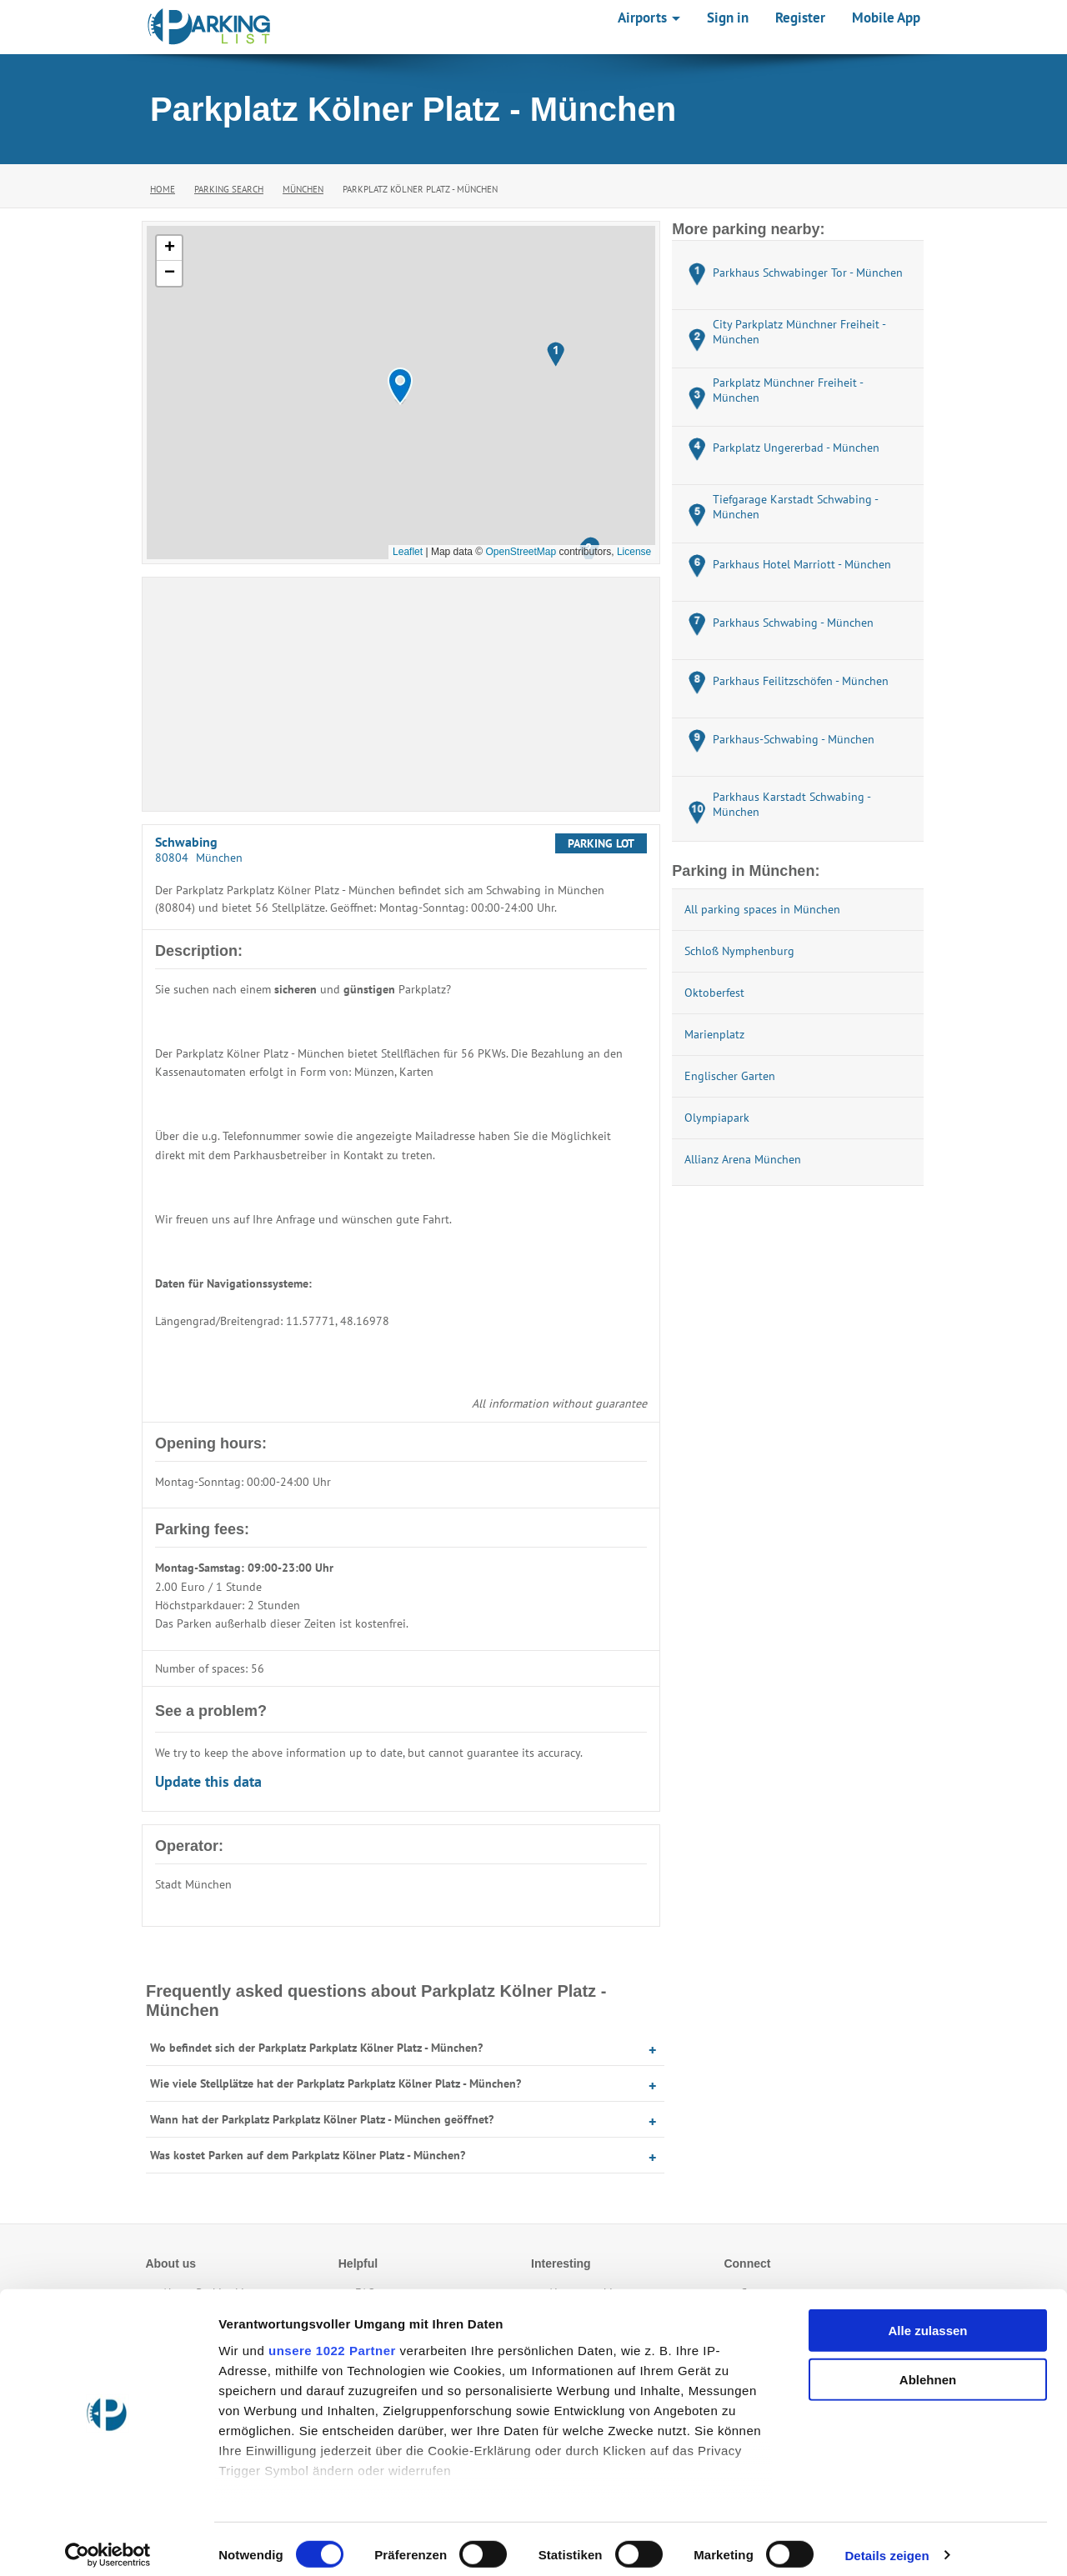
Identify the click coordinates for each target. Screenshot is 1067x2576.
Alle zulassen (927, 2319)
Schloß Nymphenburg (739, 950)
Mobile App (886, 17)
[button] (400, 386)
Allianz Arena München (742, 1159)
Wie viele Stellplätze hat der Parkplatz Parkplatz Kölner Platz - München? (335, 2083)
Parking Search (228, 189)
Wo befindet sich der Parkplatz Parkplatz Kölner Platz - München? (316, 2047)
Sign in (728, 17)
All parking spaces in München (762, 909)
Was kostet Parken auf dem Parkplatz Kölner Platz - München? (307, 2155)
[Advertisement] (401, 694)
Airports (649, 17)
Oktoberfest (714, 992)
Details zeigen (886, 2543)
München (303, 189)
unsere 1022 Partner (332, 2338)
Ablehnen (927, 2367)
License (634, 552)
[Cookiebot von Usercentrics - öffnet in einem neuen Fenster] (108, 2543)
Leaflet (408, 552)
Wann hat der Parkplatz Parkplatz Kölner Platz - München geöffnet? (321, 2119)
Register (800, 17)
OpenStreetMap (520, 552)
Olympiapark (716, 1117)
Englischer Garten (729, 1075)
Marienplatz (714, 1034)
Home (162, 189)
